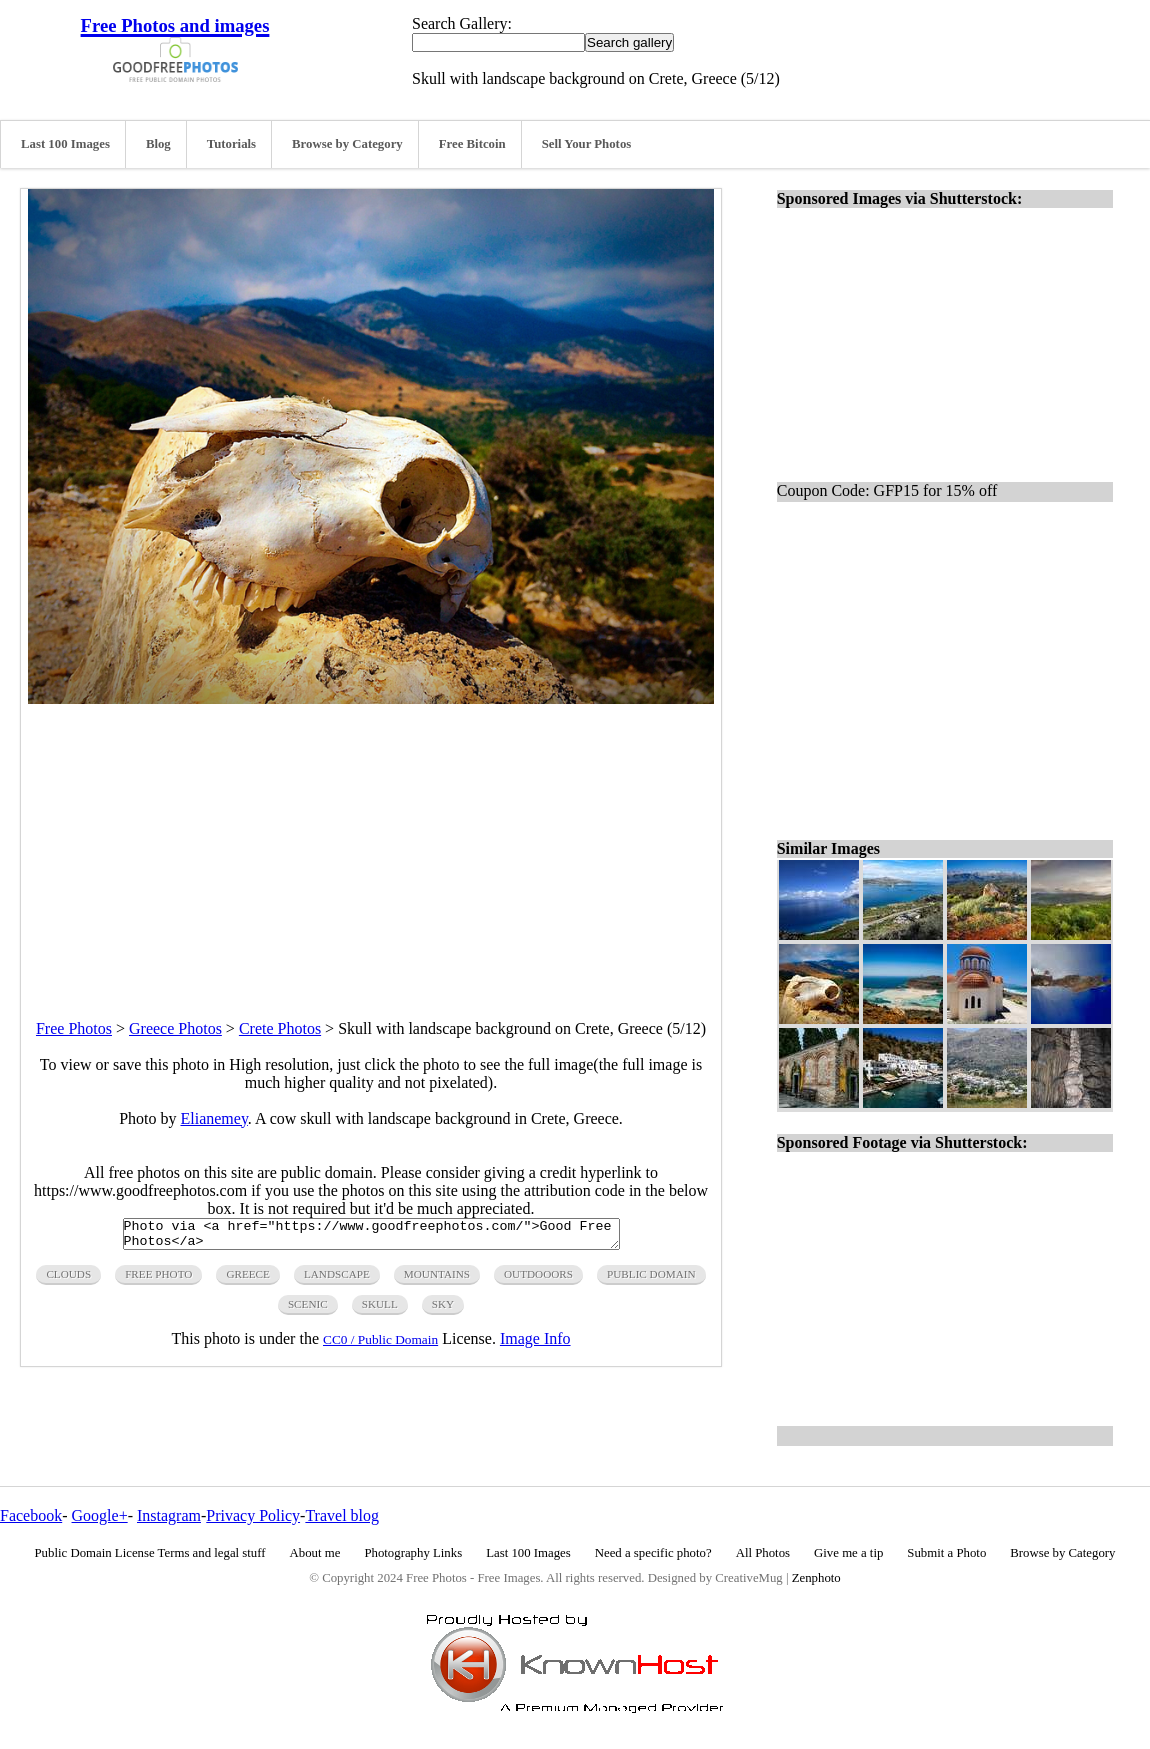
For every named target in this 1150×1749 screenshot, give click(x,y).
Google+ (100, 1515)
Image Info (535, 1344)
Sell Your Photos (587, 144)
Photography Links (413, 1553)
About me (315, 1553)
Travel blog (342, 1515)
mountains (437, 1280)
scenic (308, 1310)
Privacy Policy (253, 1515)
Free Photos (74, 1028)
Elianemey (213, 1118)
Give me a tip (848, 1553)
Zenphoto (816, 1578)
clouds (68, 1280)
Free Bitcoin (472, 144)
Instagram (169, 1515)
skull (380, 1310)
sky (443, 1310)
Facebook (31, 1515)
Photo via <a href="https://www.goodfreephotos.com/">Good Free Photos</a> (371, 1237)
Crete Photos (280, 1028)
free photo (158, 1280)
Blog (158, 144)
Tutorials (231, 144)
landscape (337, 1280)
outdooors (538, 1280)
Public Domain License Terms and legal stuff (150, 1553)
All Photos (763, 1553)
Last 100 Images (65, 144)
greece (248, 1280)
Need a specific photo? (653, 1553)
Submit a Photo (946, 1553)
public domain (651, 1280)
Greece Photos (175, 1028)
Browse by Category (347, 144)
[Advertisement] (371, 844)
